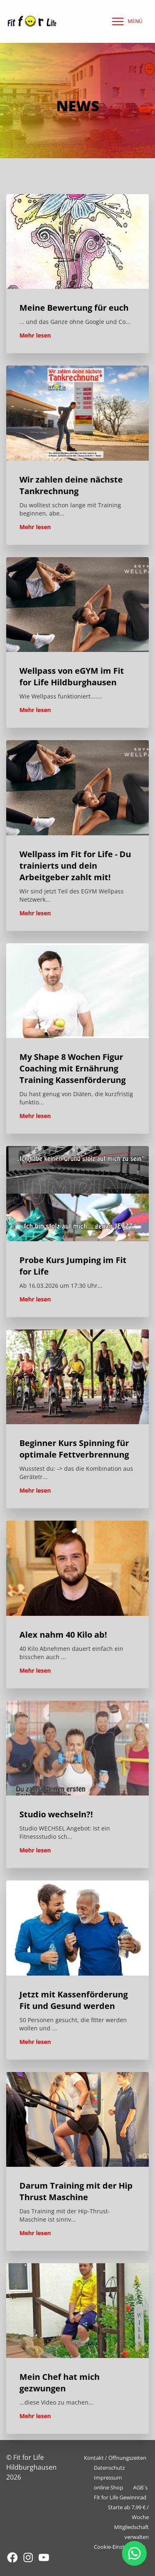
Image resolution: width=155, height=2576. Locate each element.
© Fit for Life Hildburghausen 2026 (31, 2467)
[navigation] (125, 21)
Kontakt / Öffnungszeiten (115, 2457)
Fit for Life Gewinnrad (120, 2497)
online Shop (108, 2487)
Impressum (108, 2477)
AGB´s (140, 2487)
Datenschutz (109, 2467)
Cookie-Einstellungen (119, 2546)
